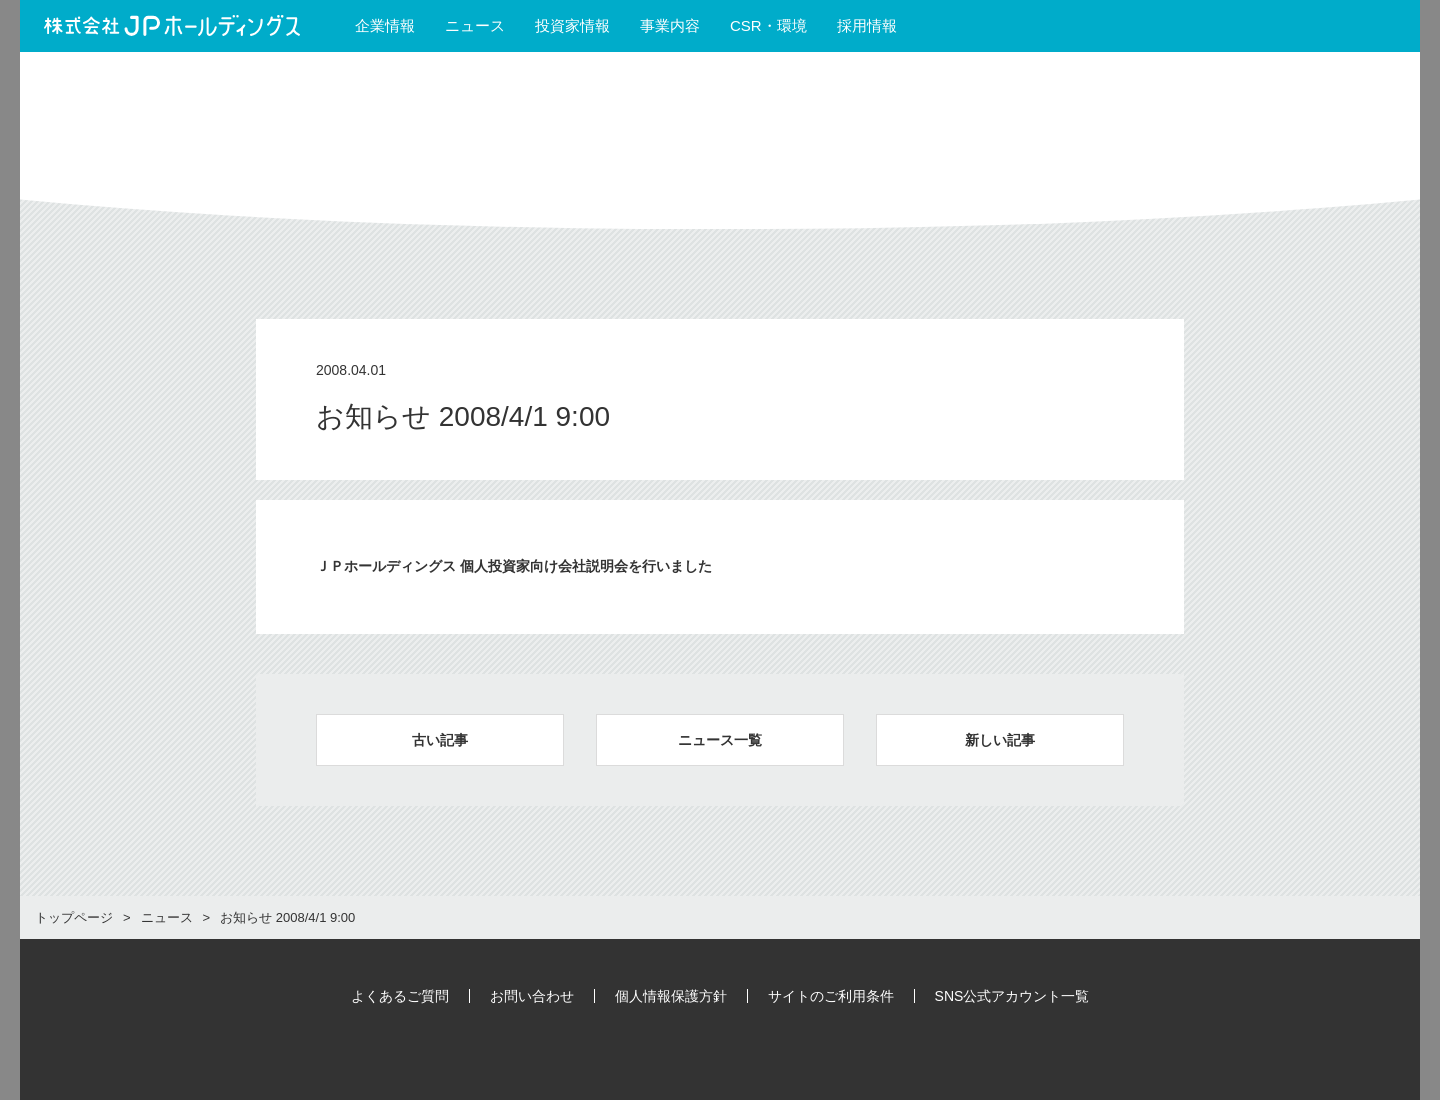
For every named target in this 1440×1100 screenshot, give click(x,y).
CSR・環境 (768, 25)
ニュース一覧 (720, 740)
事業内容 (670, 25)
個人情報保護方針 (671, 996)
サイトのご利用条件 (831, 996)
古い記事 (440, 740)
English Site (1346, 25)
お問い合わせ (532, 996)
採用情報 (876, 25)
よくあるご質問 (400, 996)
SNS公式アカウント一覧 (1012, 996)
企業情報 (385, 25)
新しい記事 (1000, 740)
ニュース (475, 25)
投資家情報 (572, 25)
